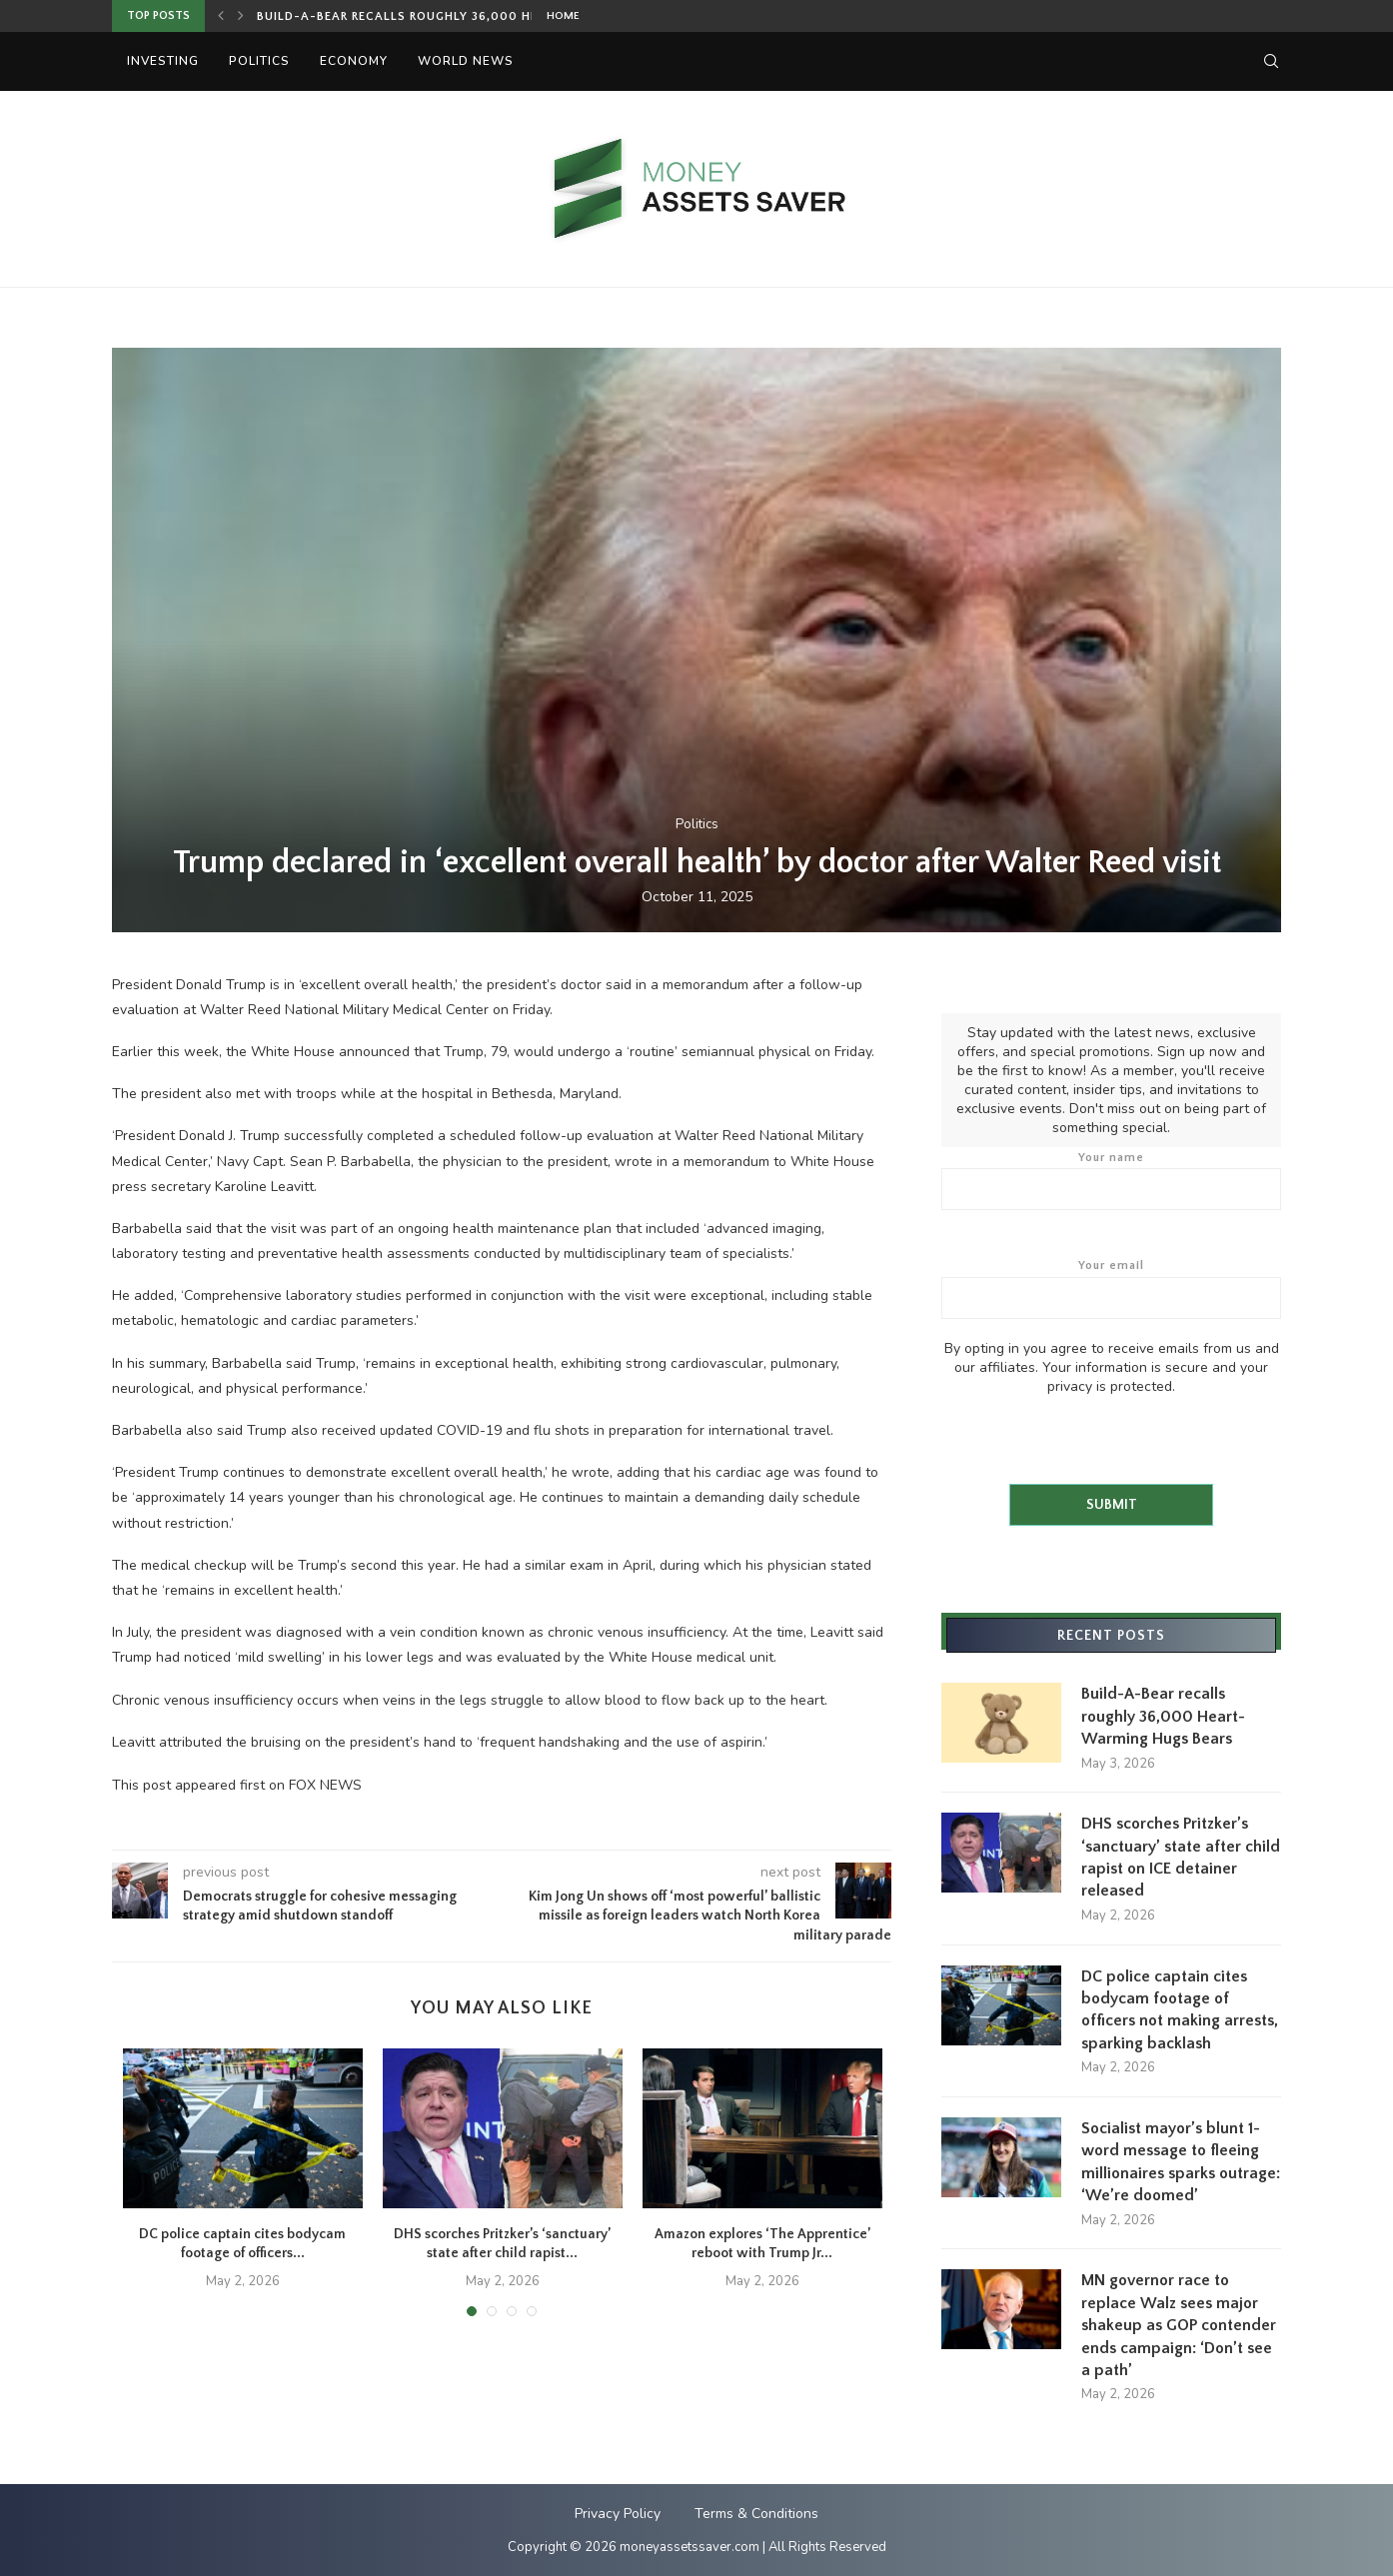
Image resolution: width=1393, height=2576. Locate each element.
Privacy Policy (618, 2511)
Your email (1111, 1288)
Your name (1111, 1180)
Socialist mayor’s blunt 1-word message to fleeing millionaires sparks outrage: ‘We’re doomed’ (1180, 2160)
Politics (259, 61)
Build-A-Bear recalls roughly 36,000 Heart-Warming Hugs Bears (485, 16)
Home (563, 16)
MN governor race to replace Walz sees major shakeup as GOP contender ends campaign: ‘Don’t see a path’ (1178, 2324)
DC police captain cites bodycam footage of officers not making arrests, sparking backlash (1179, 2008)
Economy (354, 61)
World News (466, 61)
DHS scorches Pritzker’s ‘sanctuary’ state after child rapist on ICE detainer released (1180, 1856)
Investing (163, 61)
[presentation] (1093, 1434)
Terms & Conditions (756, 2511)
